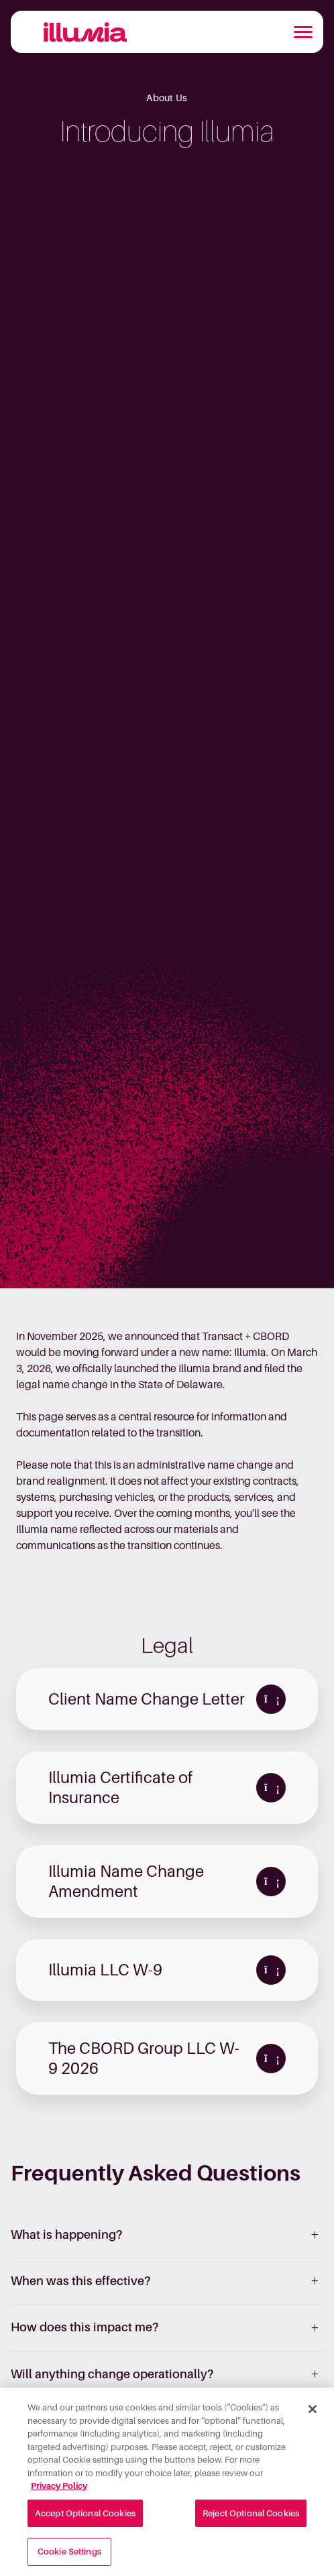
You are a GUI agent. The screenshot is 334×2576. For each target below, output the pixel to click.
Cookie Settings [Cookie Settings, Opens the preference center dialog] (69, 2556)
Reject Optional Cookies (251, 2517)
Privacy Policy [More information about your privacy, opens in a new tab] (59, 2489)
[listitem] (167, 2235)
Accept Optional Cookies (85, 2517)
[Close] (312, 2412)
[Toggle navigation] (303, 32)
